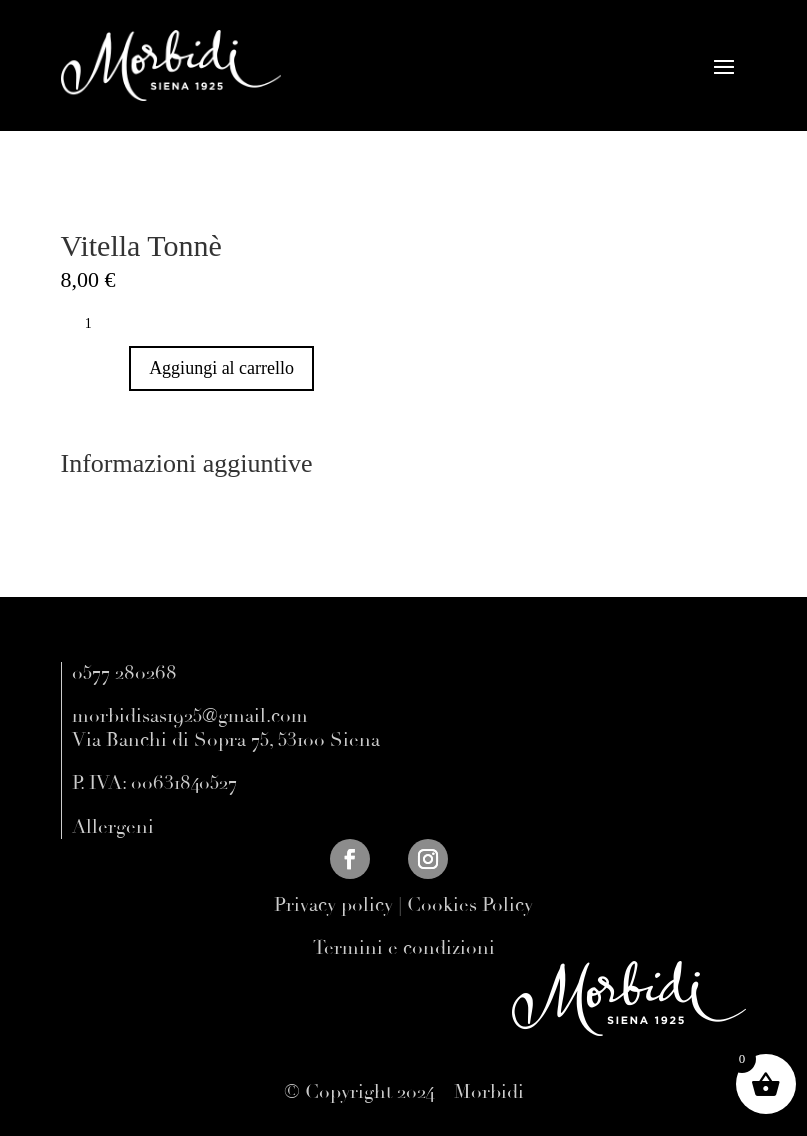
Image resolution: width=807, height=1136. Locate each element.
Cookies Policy (470, 905)
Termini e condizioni (404, 948)
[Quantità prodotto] (96, 324)
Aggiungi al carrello (221, 368)
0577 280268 (124, 673)
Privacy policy (333, 905)
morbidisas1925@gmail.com (190, 716)
